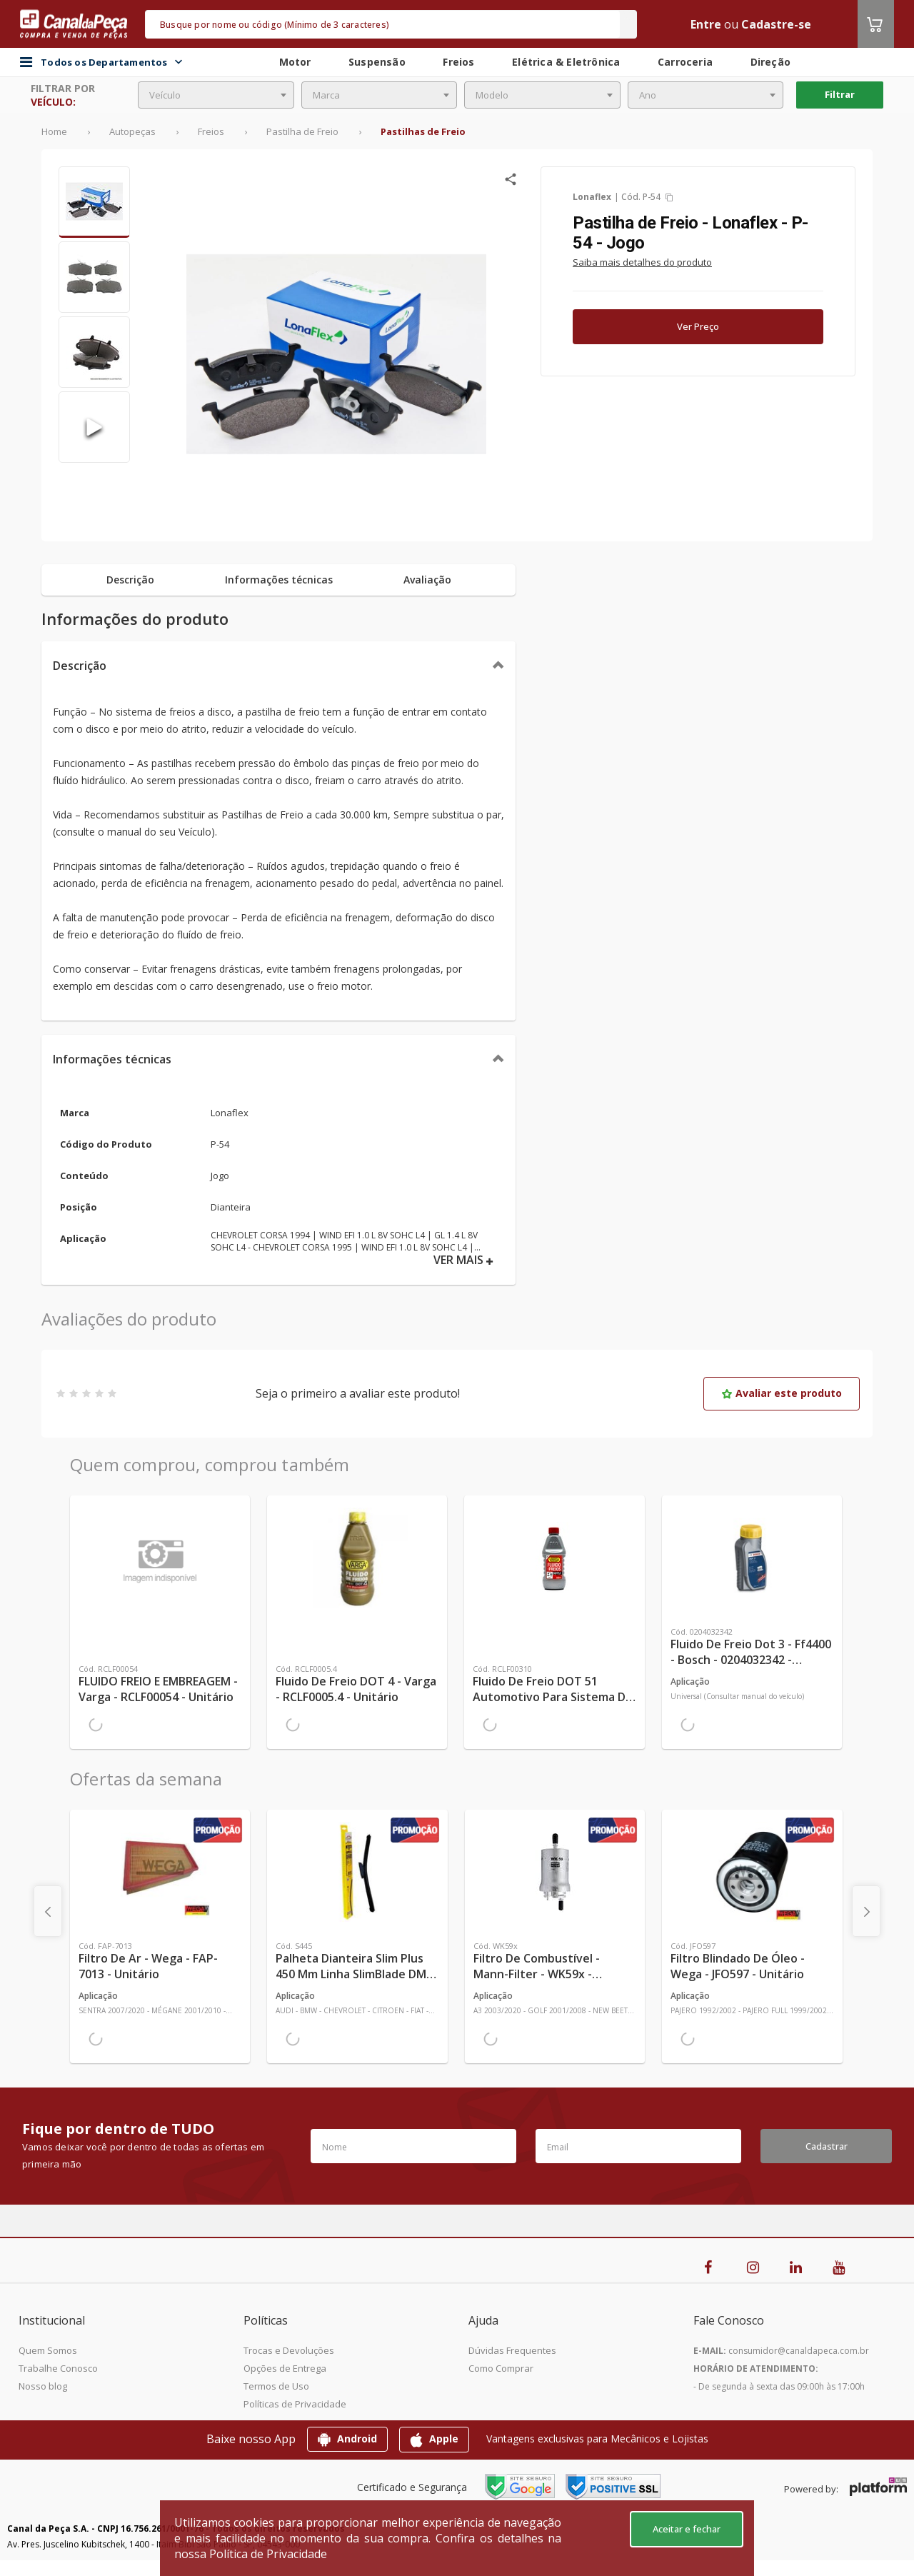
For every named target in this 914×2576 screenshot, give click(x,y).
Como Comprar (500, 2368)
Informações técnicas (112, 1059)
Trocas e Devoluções (288, 2350)
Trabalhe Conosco (58, 2368)
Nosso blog (43, 2386)
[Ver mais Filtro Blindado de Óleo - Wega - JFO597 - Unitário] (752, 1872)
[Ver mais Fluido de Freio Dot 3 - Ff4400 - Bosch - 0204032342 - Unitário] (752, 1557)
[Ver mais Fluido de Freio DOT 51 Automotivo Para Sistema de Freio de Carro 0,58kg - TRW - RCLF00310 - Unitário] (554, 1557)
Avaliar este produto (781, 1393)
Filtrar (840, 94)
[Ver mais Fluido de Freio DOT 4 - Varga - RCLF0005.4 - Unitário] (357, 1557)
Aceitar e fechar (686, 2528)
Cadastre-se (776, 24)
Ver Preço (698, 326)
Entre (705, 24)
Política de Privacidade (268, 2554)
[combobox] (216, 95)
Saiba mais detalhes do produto (642, 262)
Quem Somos (48, 2350)
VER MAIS (463, 1260)
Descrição (79, 665)
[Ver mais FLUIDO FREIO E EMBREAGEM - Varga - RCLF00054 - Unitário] (160, 1557)
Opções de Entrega (284, 2368)
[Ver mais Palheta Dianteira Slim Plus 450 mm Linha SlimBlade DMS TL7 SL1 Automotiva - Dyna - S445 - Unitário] (357, 1872)
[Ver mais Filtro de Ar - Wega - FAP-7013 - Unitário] (160, 1872)
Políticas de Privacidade (294, 2403)
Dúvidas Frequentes (512, 2350)
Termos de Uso (276, 2386)
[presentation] (48, 1911)
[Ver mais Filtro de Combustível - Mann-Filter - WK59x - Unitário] (555, 1872)
